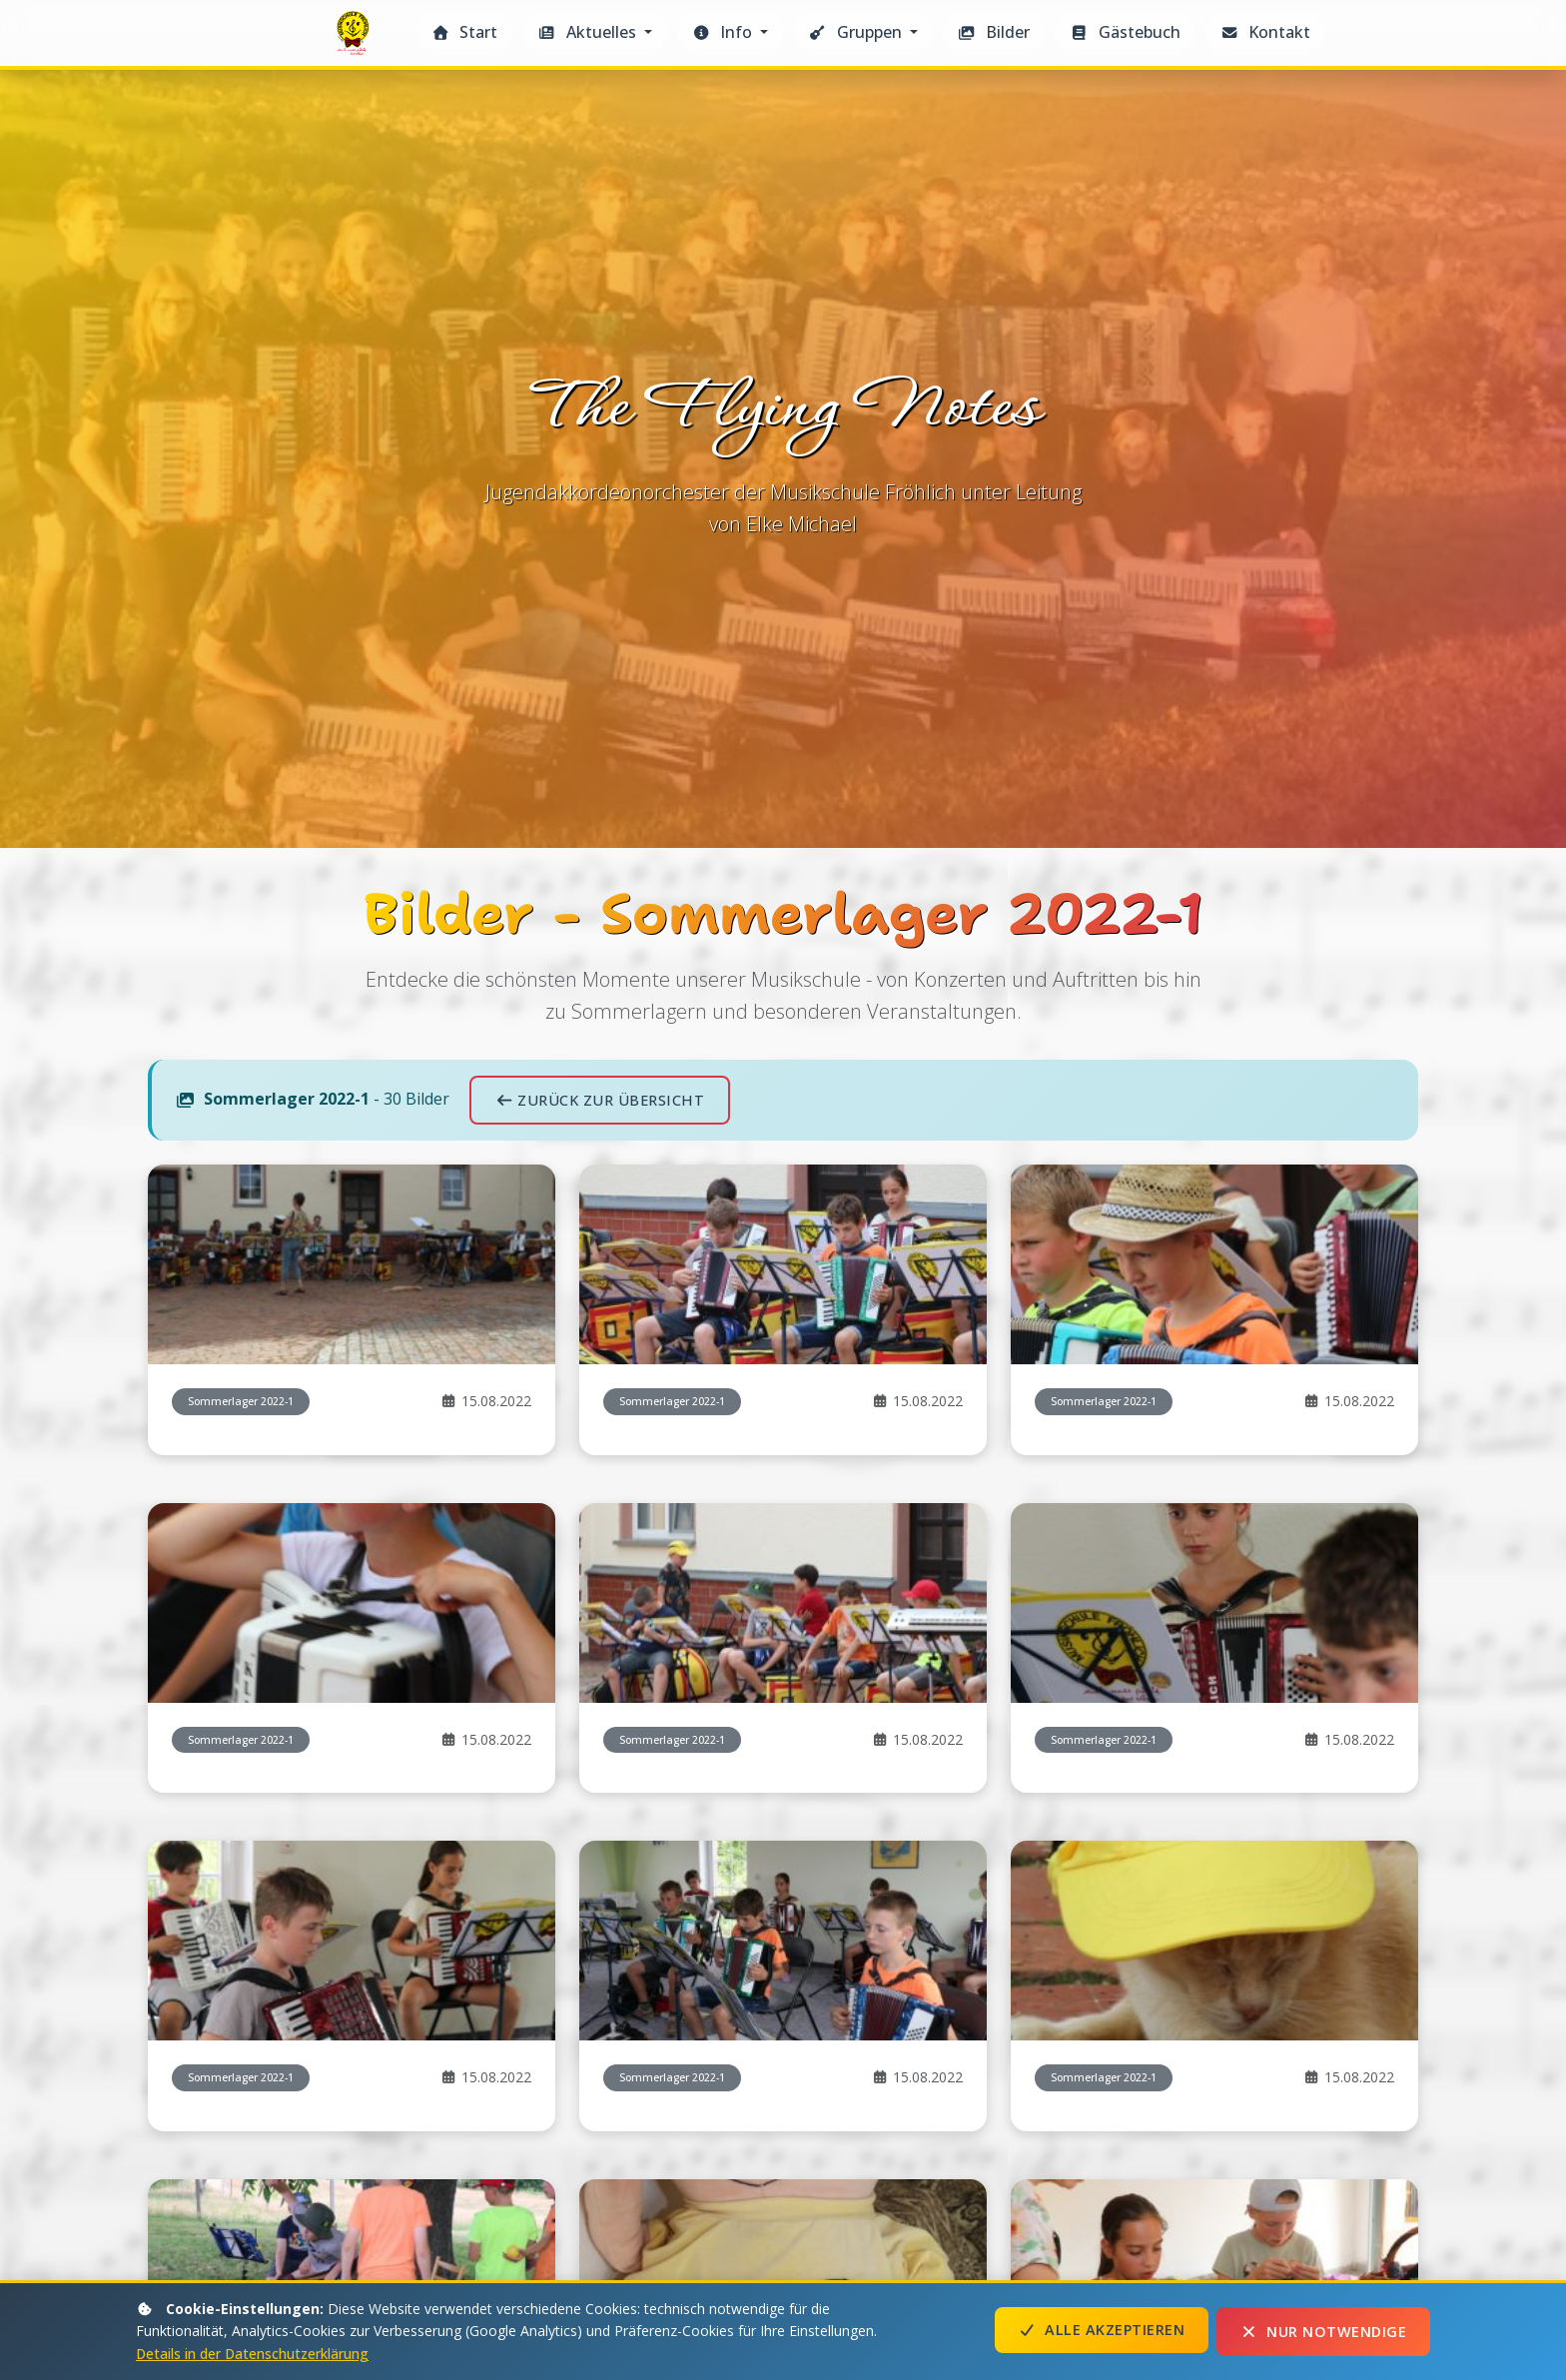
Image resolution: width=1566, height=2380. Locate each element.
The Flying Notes (355, 38)
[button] (594, 33)
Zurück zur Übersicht (599, 1511)
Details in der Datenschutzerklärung (254, 2353)
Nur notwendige (1323, 2331)
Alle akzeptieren (1101, 2331)
